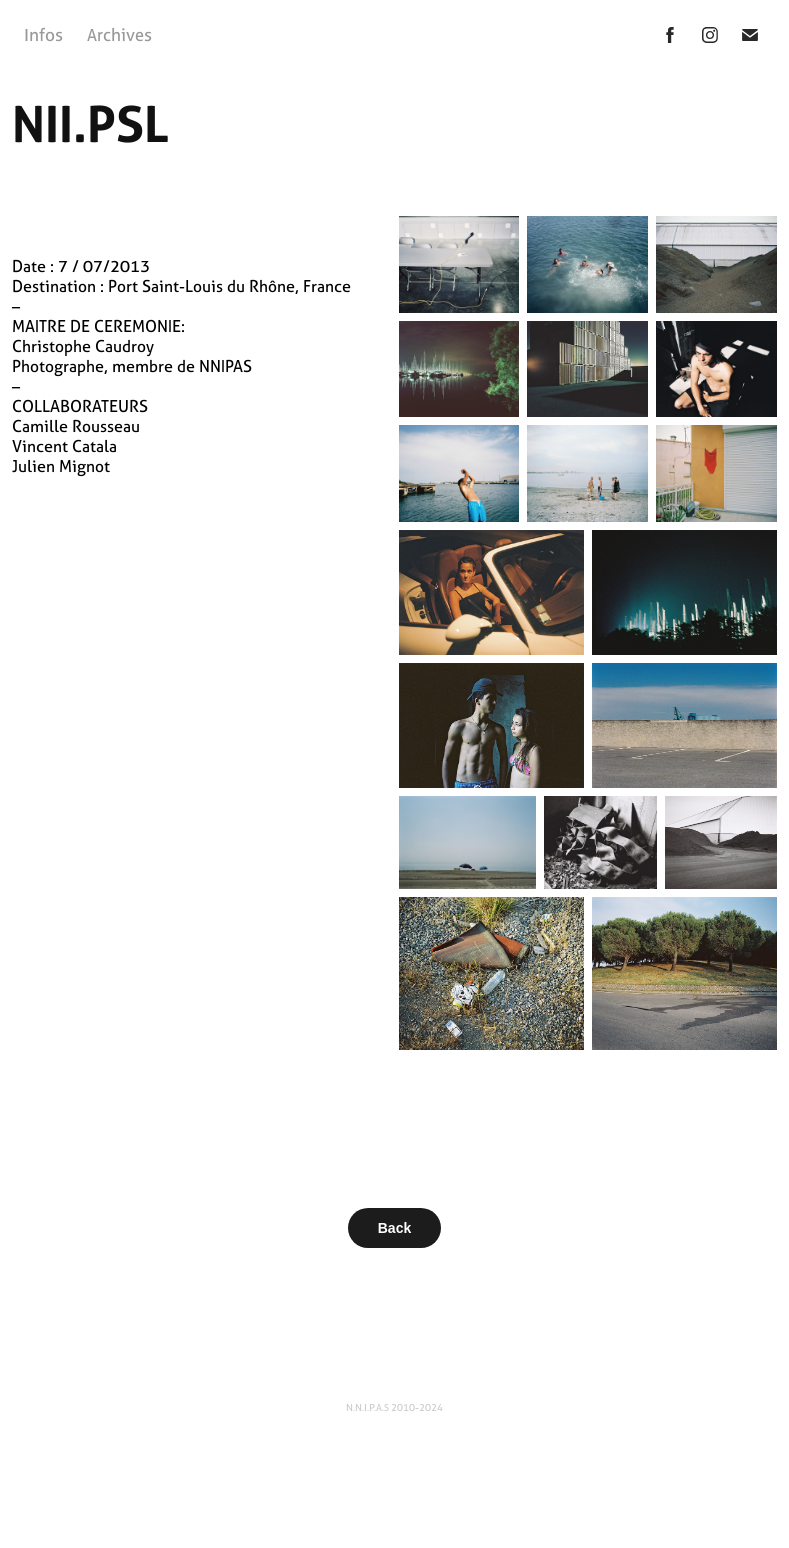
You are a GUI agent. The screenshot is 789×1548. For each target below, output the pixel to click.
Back (394, 1228)
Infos (43, 34)
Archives (119, 34)
